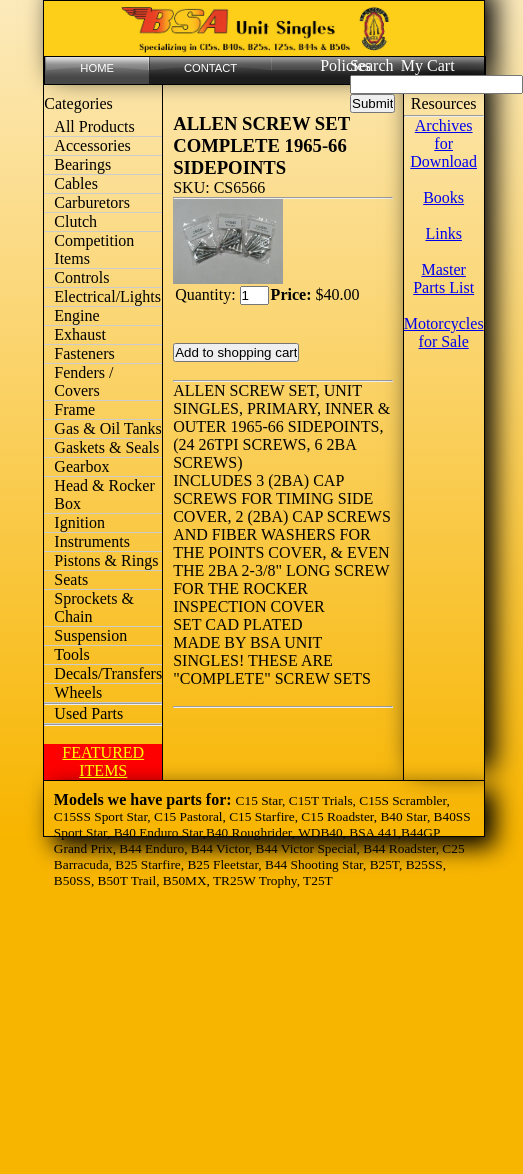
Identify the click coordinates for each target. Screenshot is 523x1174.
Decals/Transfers (108, 673)
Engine (76, 315)
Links (443, 233)
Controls (81, 277)
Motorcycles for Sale (444, 332)
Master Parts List (443, 278)
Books (443, 197)
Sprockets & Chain (94, 607)
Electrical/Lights (107, 296)
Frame (74, 409)
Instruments (92, 541)
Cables (76, 183)
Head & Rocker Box (104, 494)
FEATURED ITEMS (103, 761)
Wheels (78, 692)
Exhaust (80, 334)
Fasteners (84, 353)
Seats (71, 579)
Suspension (90, 635)
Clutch (75, 221)
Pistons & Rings (106, 560)
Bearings (82, 164)
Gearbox (81, 466)
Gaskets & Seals (106, 447)
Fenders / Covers (83, 381)
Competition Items (94, 249)
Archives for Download (443, 143)
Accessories (92, 145)
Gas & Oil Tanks (107, 428)
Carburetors (92, 202)
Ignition (79, 522)
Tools (71, 654)
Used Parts (88, 713)
